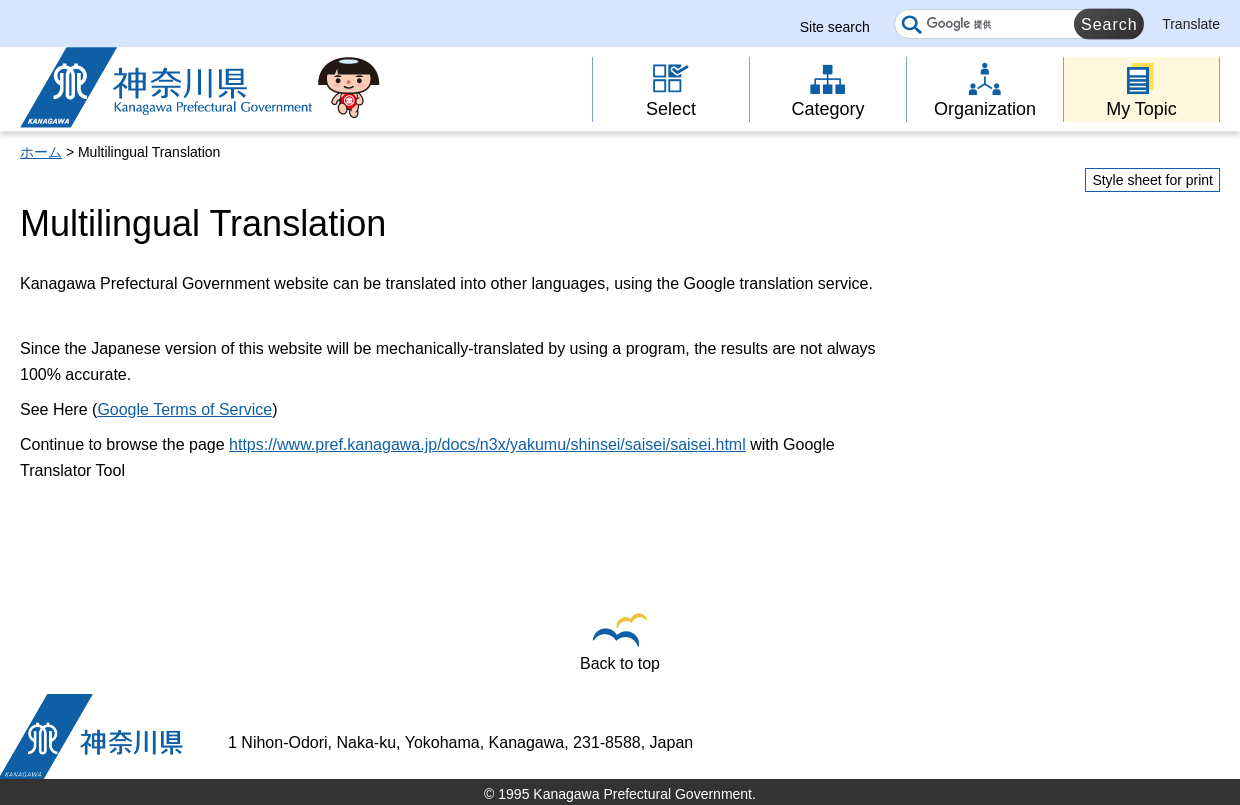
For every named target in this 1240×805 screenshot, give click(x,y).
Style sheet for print (1152, 180)
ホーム (41, 152)
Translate (1191, 24)
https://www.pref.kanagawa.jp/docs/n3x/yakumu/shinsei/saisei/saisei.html (487, 444)
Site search (835, 27)
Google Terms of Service (184, 409)
